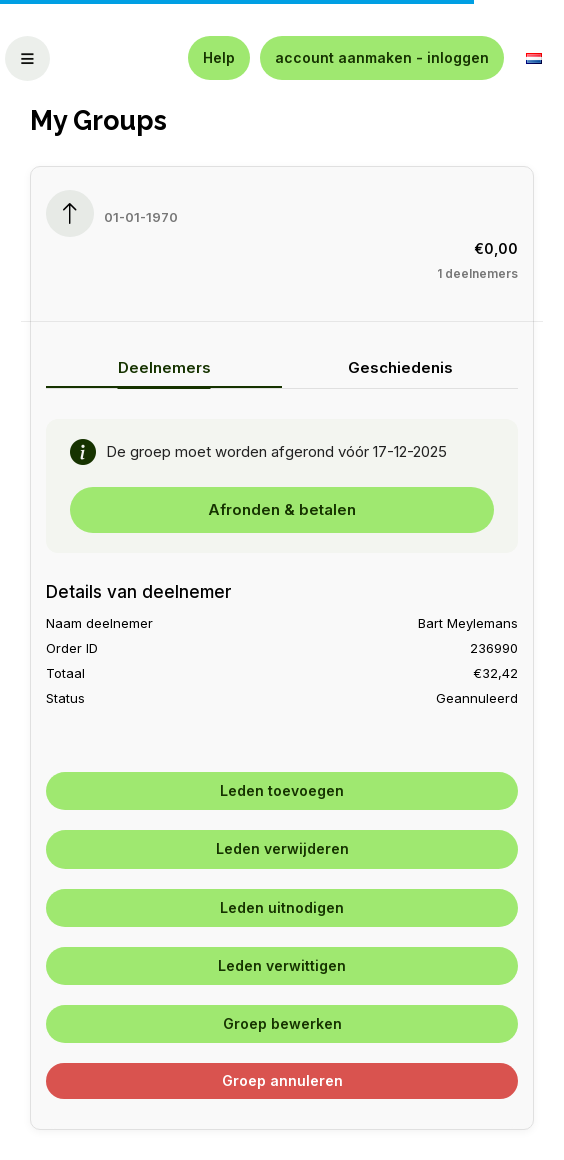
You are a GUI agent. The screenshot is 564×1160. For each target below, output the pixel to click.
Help (219, 57)
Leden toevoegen (282, 790)
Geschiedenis (400, 367)
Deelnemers (164, 367)
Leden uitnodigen (282, 907)
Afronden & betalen (282, 509)
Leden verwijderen (282, 848)
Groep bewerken (282, 1023)
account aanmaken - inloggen (382, 57)
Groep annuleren (282, 1080)
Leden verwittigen (282, 965)
